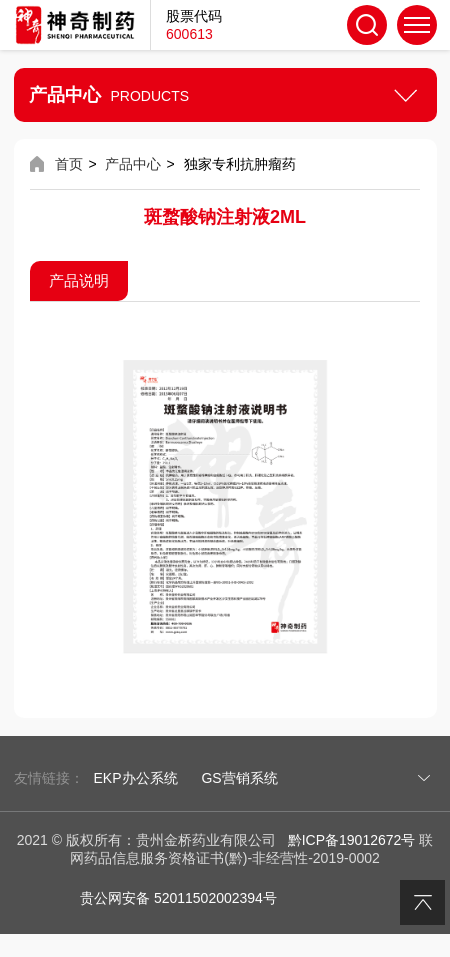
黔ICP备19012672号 (352, 840)
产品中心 (133, 164)
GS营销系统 (239, 778)
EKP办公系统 (136, 778)
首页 (69, 164)
